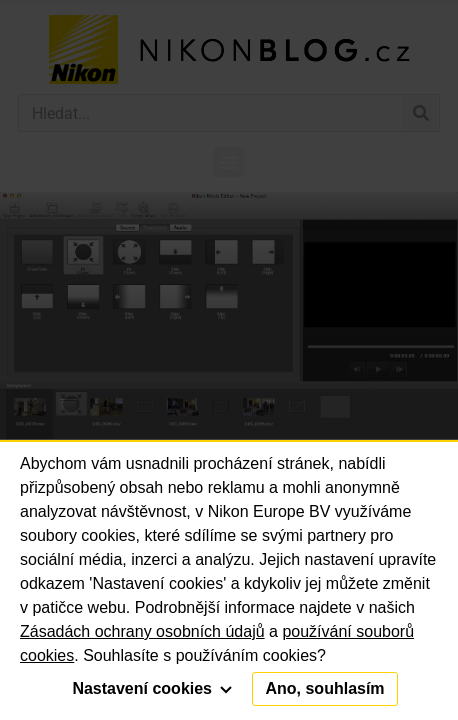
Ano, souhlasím (324, 688)
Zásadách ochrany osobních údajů (142, 631)
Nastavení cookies (152, 688)
